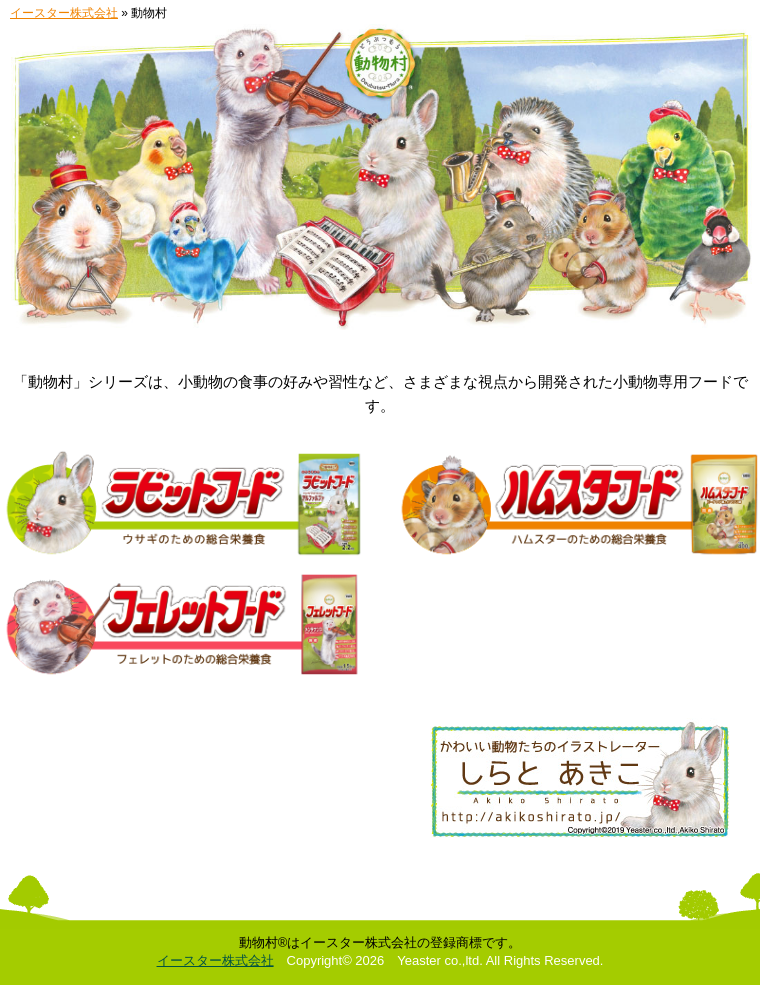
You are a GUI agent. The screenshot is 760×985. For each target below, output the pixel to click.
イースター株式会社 (64, 13)
